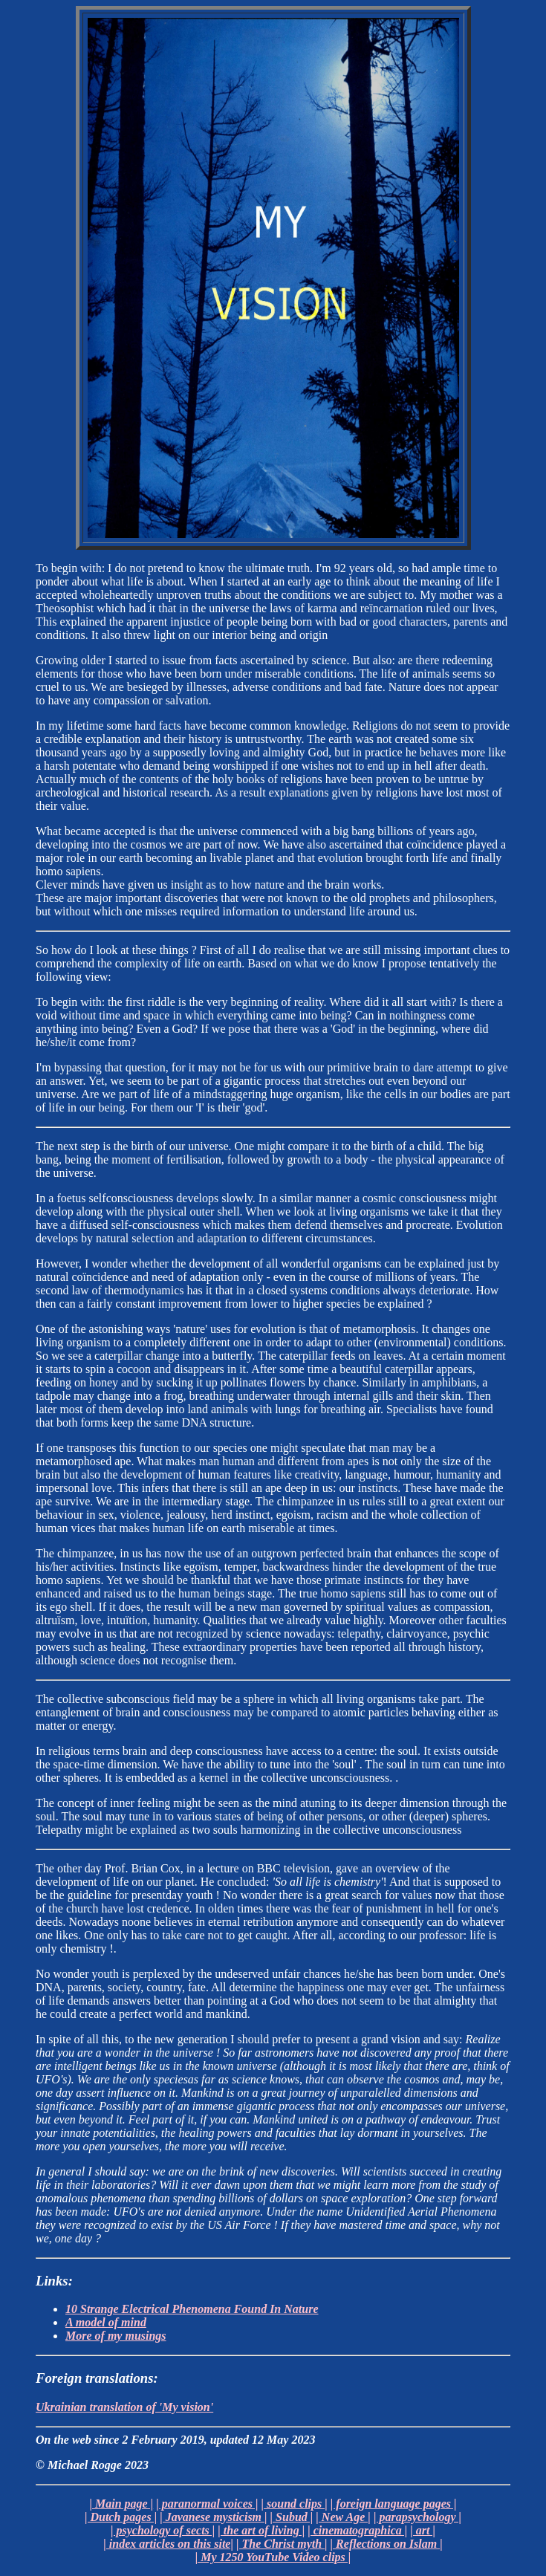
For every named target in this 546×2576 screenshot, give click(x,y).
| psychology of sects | (163, 2530)
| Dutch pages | (121, 2517)
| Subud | (291, 2517)
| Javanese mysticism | (213, 2517)
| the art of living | (261, 2530)
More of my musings (115, 2335)
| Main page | (122, 2503)
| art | (422, 2530)
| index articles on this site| (168, 2543)
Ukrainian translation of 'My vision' (124, 2407)
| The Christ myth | (282, 2543)
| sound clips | (294, 2503)
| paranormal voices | (207, 2503)
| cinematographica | (357, 2530)
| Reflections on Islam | (387, 2543)
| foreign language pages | (394, 2503)
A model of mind (105, 2322)
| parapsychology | (417, 2517)
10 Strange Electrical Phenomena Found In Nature (192, 2309)
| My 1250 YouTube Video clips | (273, 2557)
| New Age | (343, 2517)
